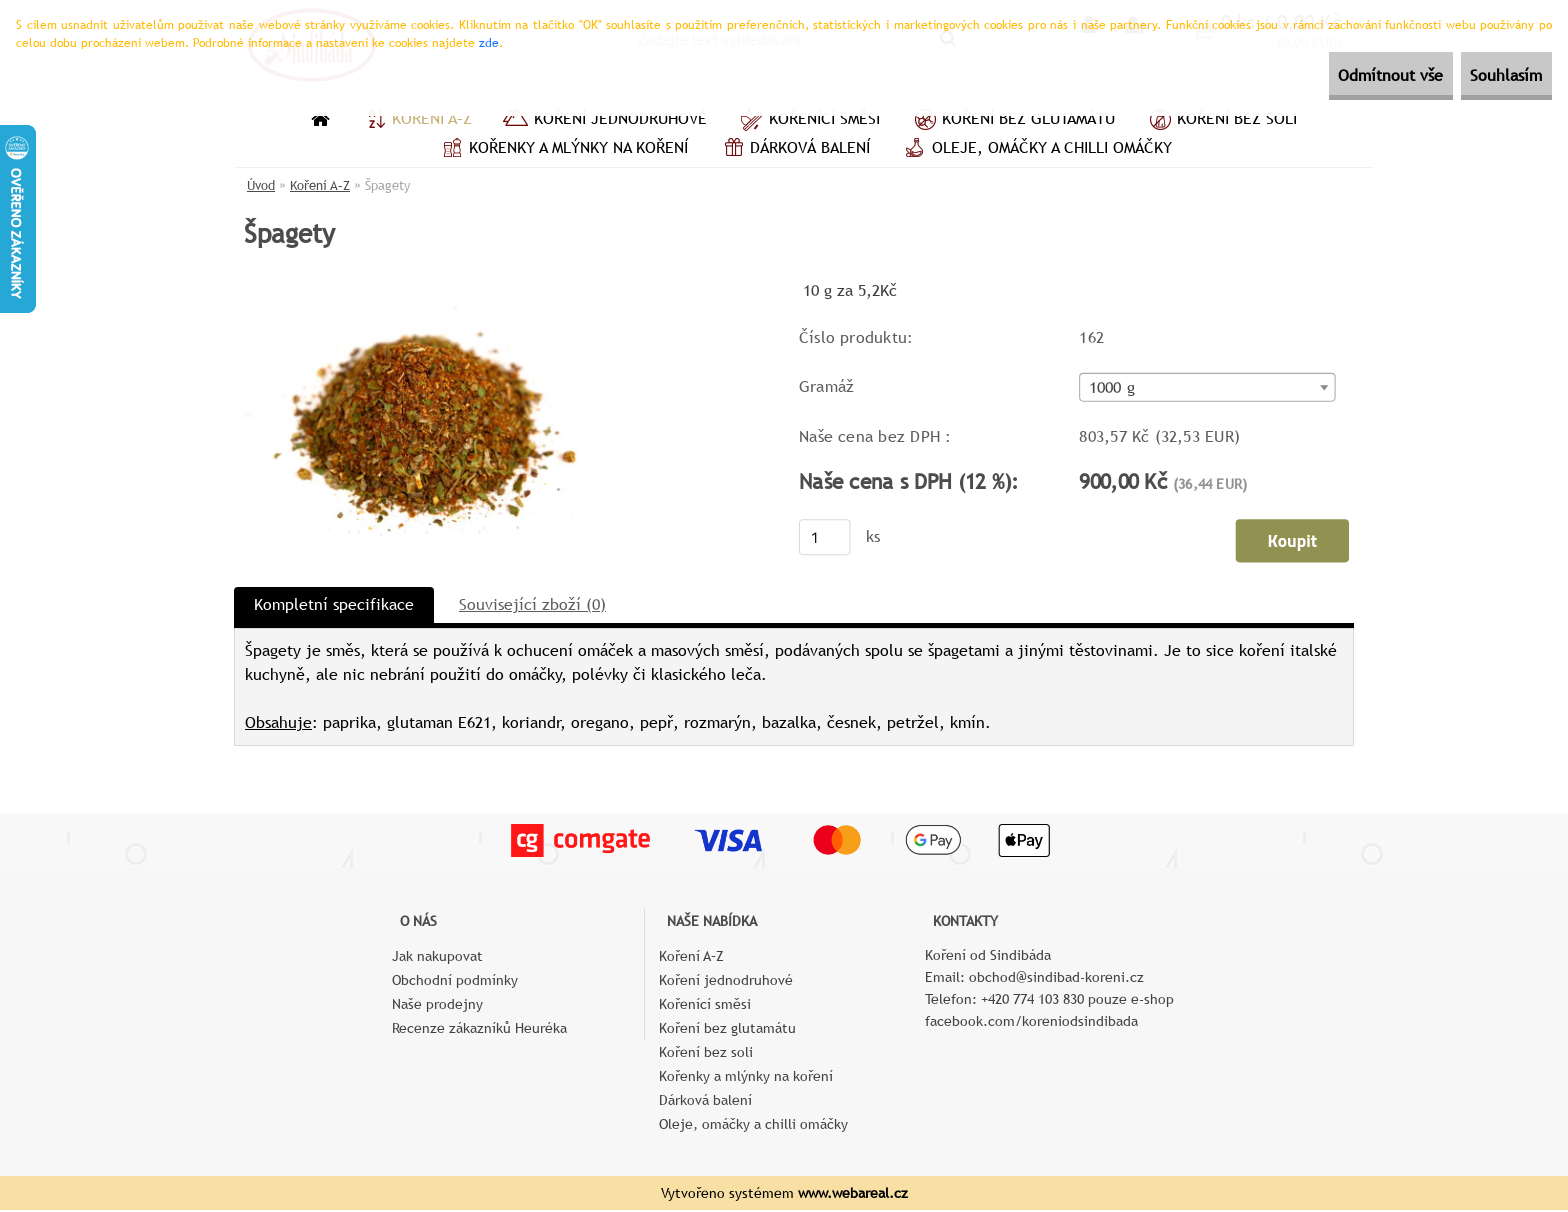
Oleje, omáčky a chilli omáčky (1036, 150)
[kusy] (825, 539)
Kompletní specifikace (334, 606)
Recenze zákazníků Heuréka (479, 1030)
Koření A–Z (416, 121)
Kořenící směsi (808, 121)
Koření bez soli (1221, 121)
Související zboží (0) (532, 606)
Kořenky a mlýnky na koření (562, 150)
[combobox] (1207, 389)
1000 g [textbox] (1112, 390)
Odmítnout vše (1344, 75)
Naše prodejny (437, 1006)
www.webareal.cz (853, 1195)
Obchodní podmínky (455, 982)
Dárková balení (794, 150)
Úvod (261, 185)
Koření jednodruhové (604, 121)
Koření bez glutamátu (1012, 121)
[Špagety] (425, 284)
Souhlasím (1491, 75)
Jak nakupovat (437, 958)
